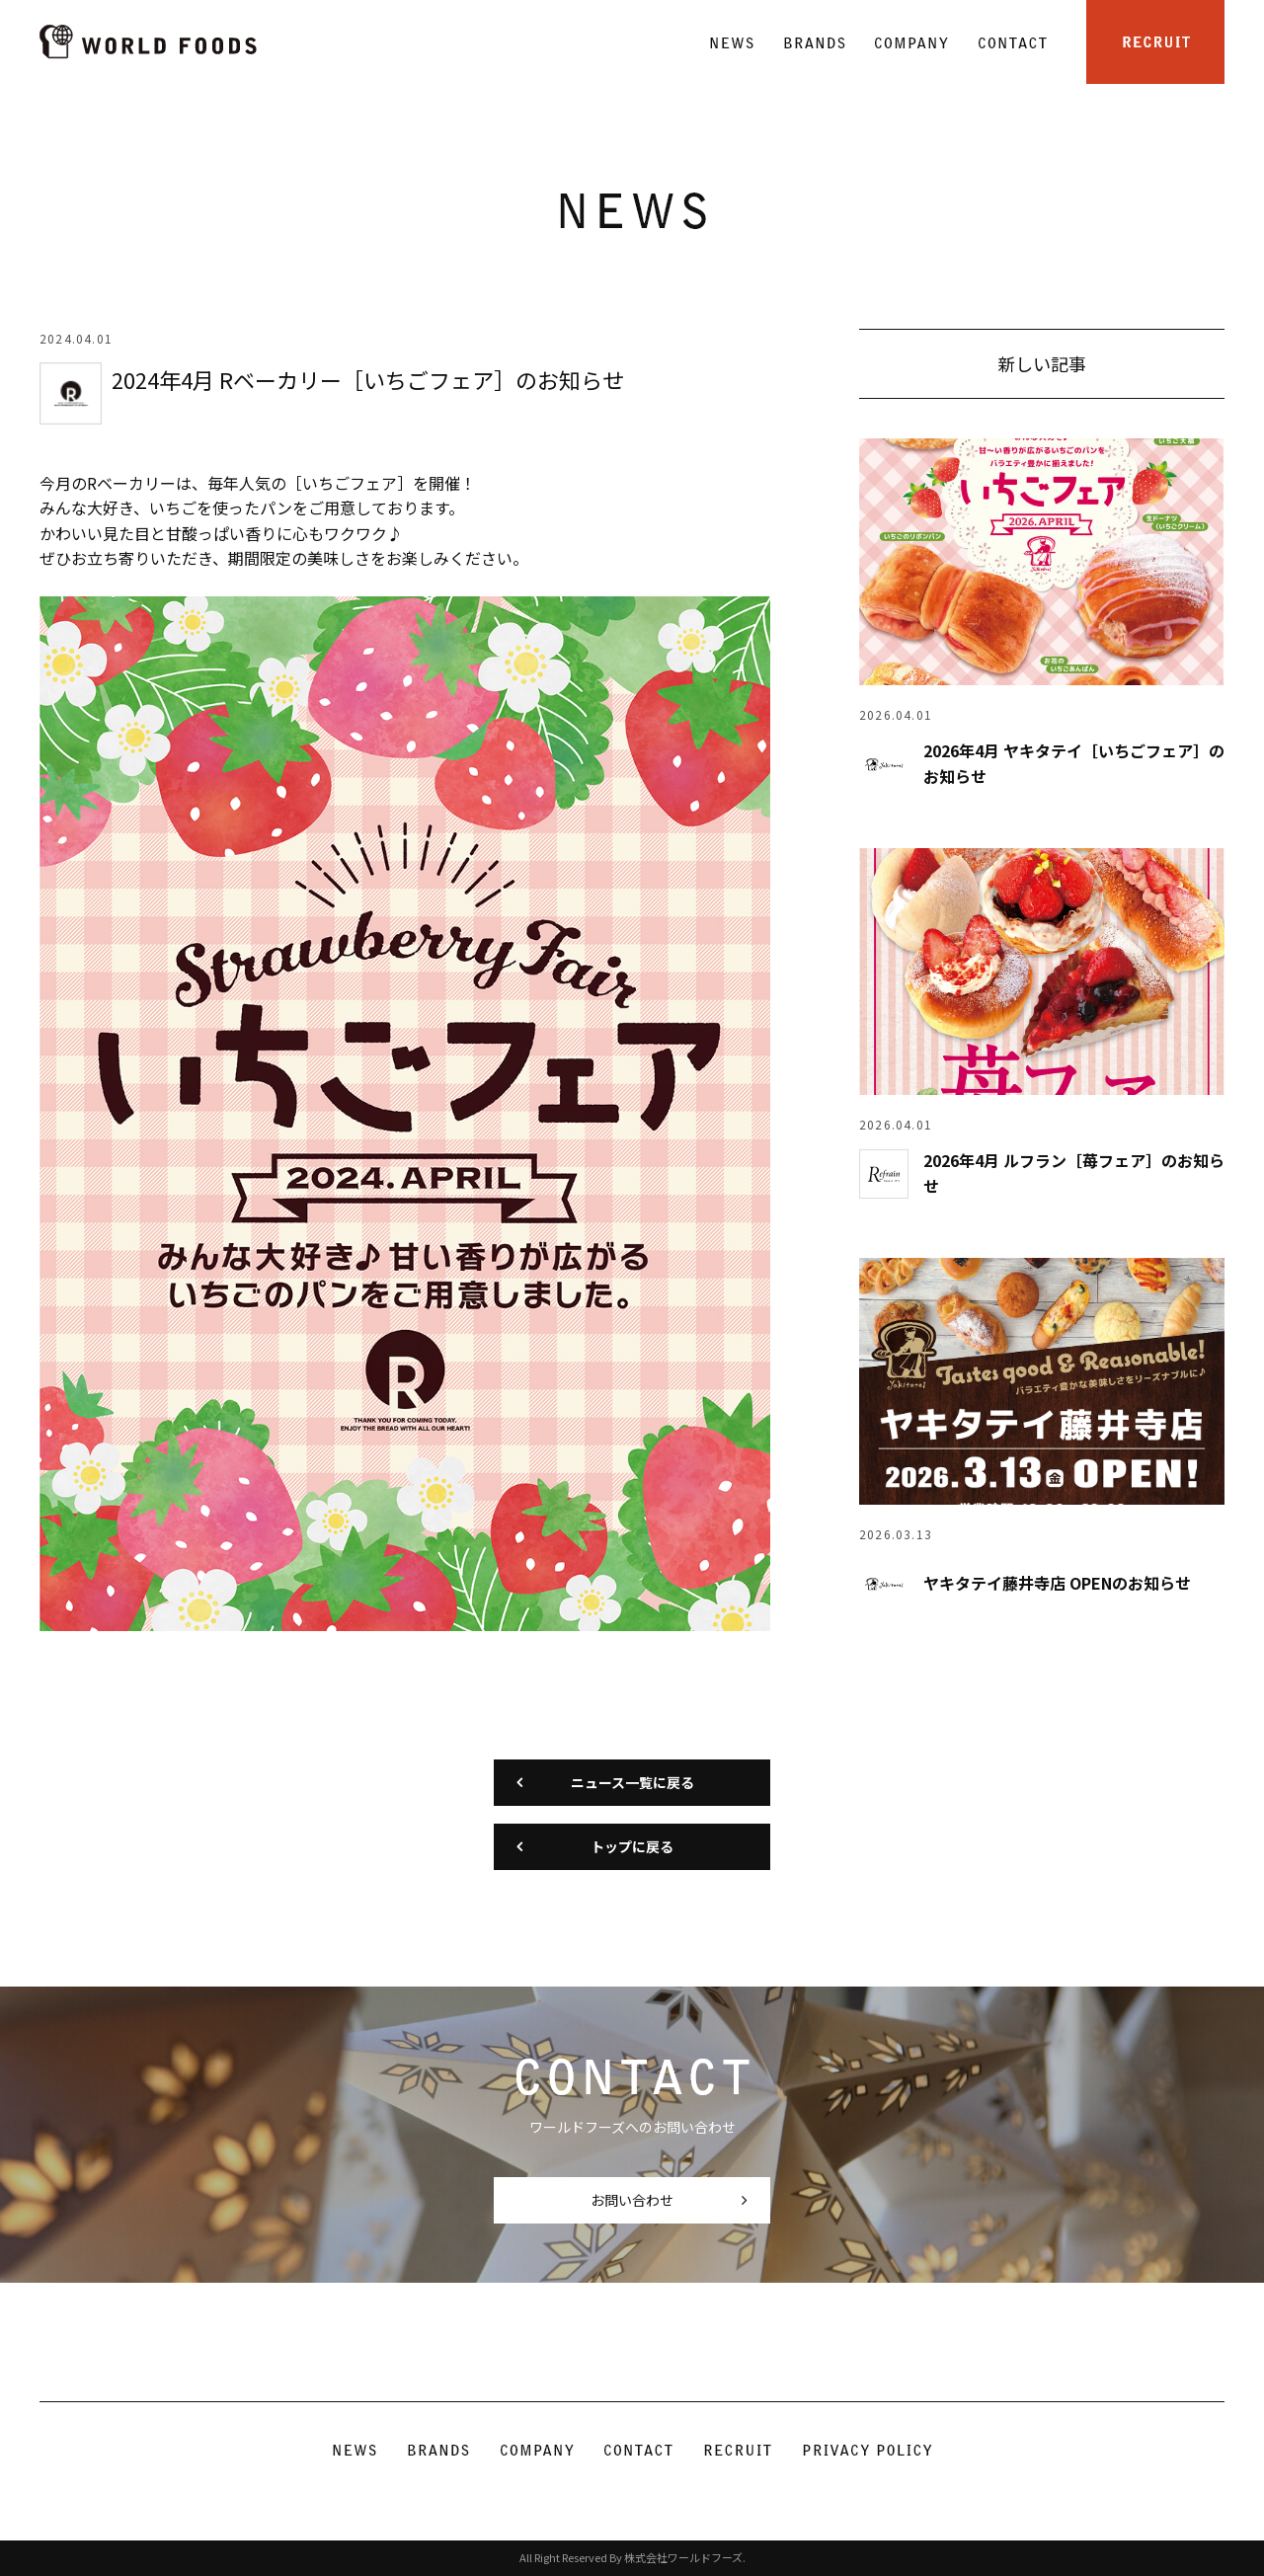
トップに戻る (632, 1846)
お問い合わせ (632, 2200)
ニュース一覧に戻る (632, 1782)
